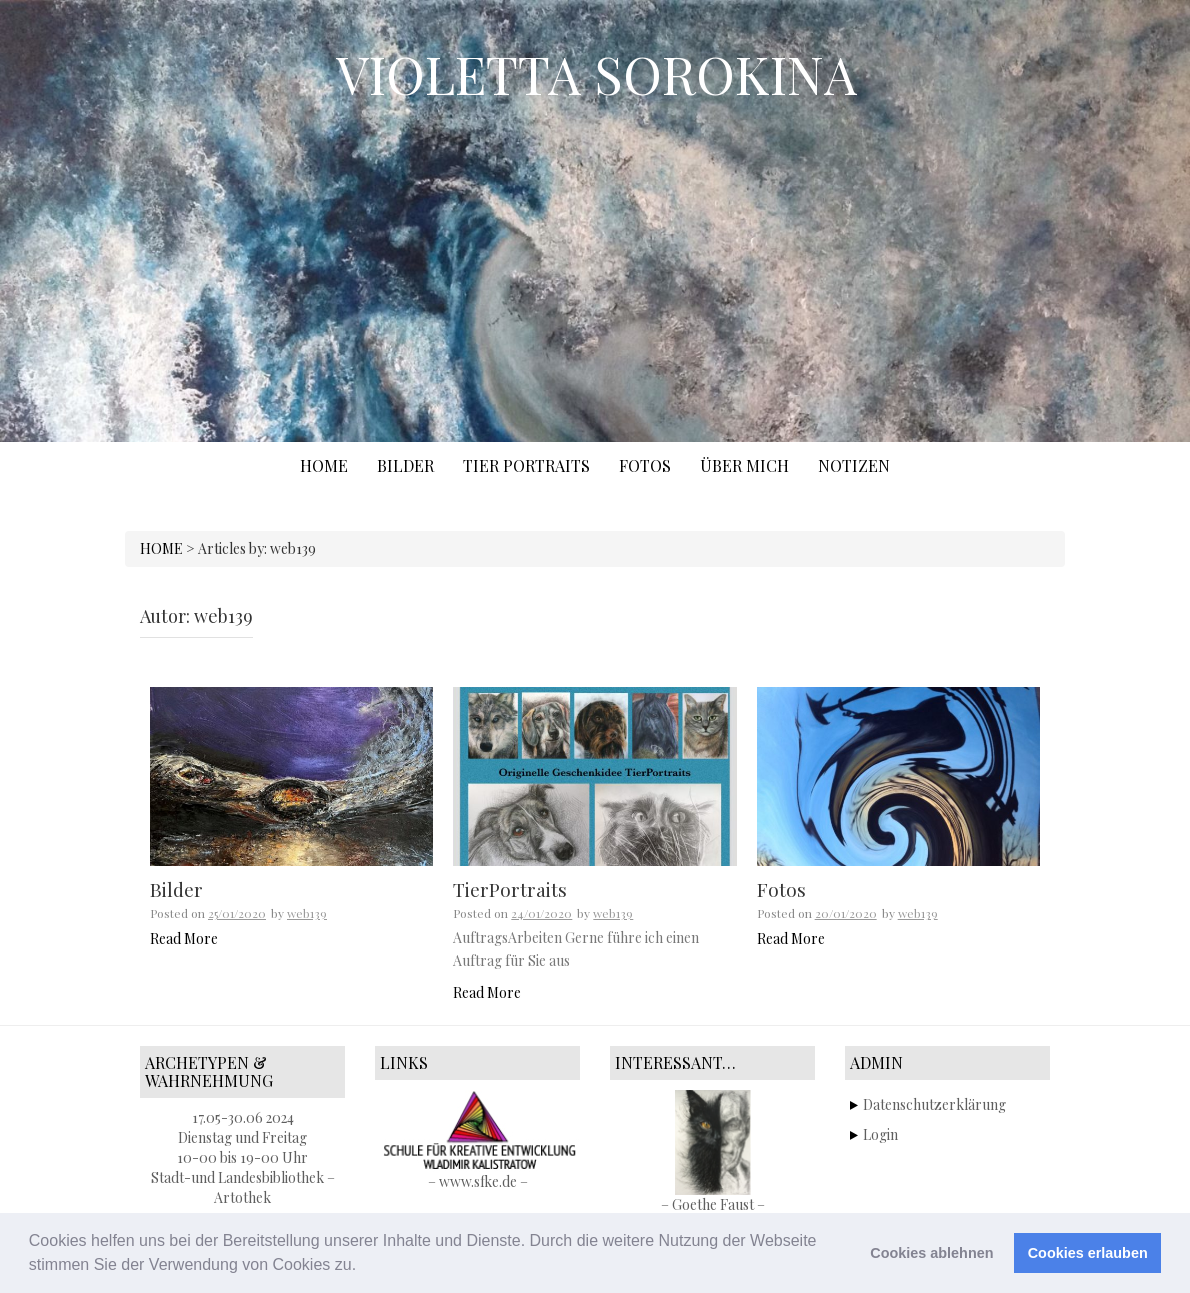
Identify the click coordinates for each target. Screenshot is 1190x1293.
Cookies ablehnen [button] (931, 1253)
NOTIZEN (854, 465)
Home (324, 465)
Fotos (781, 889)
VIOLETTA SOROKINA (596, 73)
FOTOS (645, 465)
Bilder (176, 889)
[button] (364, 1267)
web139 (307, 913)
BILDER (405, 465)
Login (880, 1134)
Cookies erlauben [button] (1088, 1253)
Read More (184, 938)
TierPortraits (510, 889)
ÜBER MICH (744, 465)
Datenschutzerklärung (934, 1104)
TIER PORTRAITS (526, 465)
